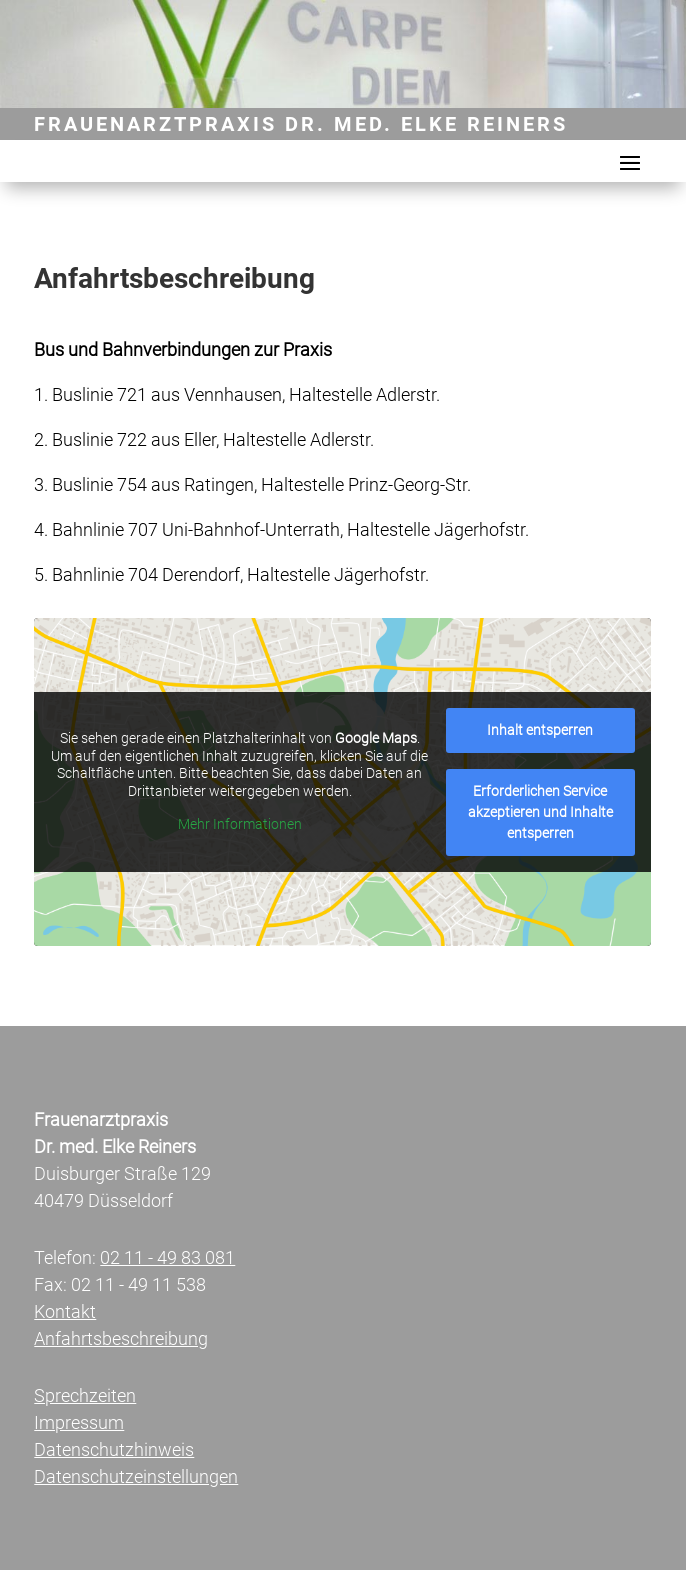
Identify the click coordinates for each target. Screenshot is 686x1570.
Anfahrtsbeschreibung (121, 1338)
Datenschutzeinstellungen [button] (136, 1476)
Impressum (79, 1422)
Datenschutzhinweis (114, 1449)
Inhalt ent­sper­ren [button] (541, 730)
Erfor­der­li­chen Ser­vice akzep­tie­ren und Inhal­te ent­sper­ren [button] (540, 812)
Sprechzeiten (85, 1395)
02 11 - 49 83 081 (167, 1257)
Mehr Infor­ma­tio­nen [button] (240, 824)
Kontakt (65, 1311)
